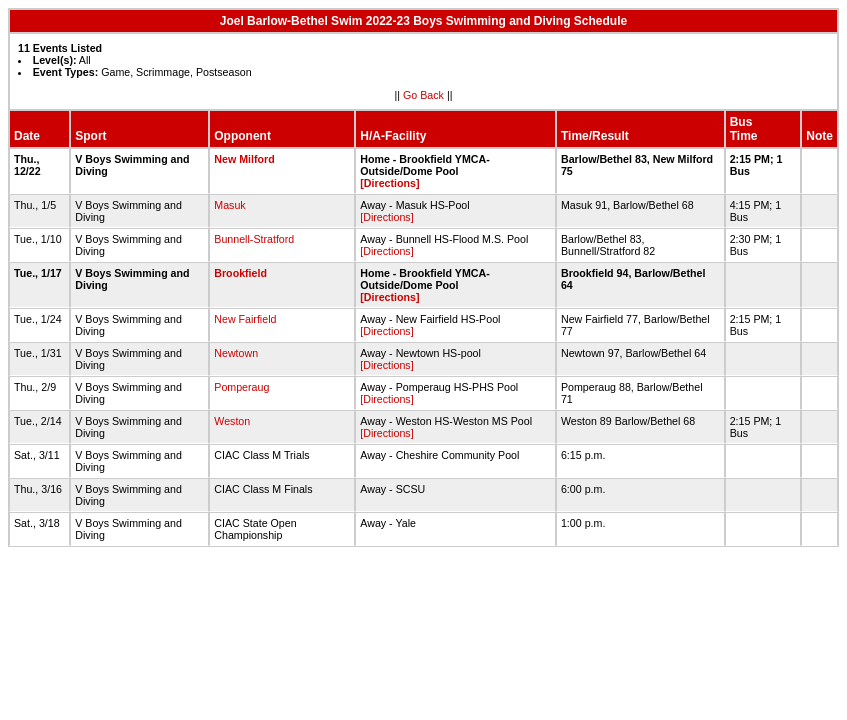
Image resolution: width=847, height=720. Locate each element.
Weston (232, 421)
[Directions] (389, 183)
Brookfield (240, 273)
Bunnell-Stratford (254, 239)
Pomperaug (241, 387)
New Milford (244, 159)
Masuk (229, 205)
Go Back (423, 95)
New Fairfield (245, 319)
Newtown (236, 353)
